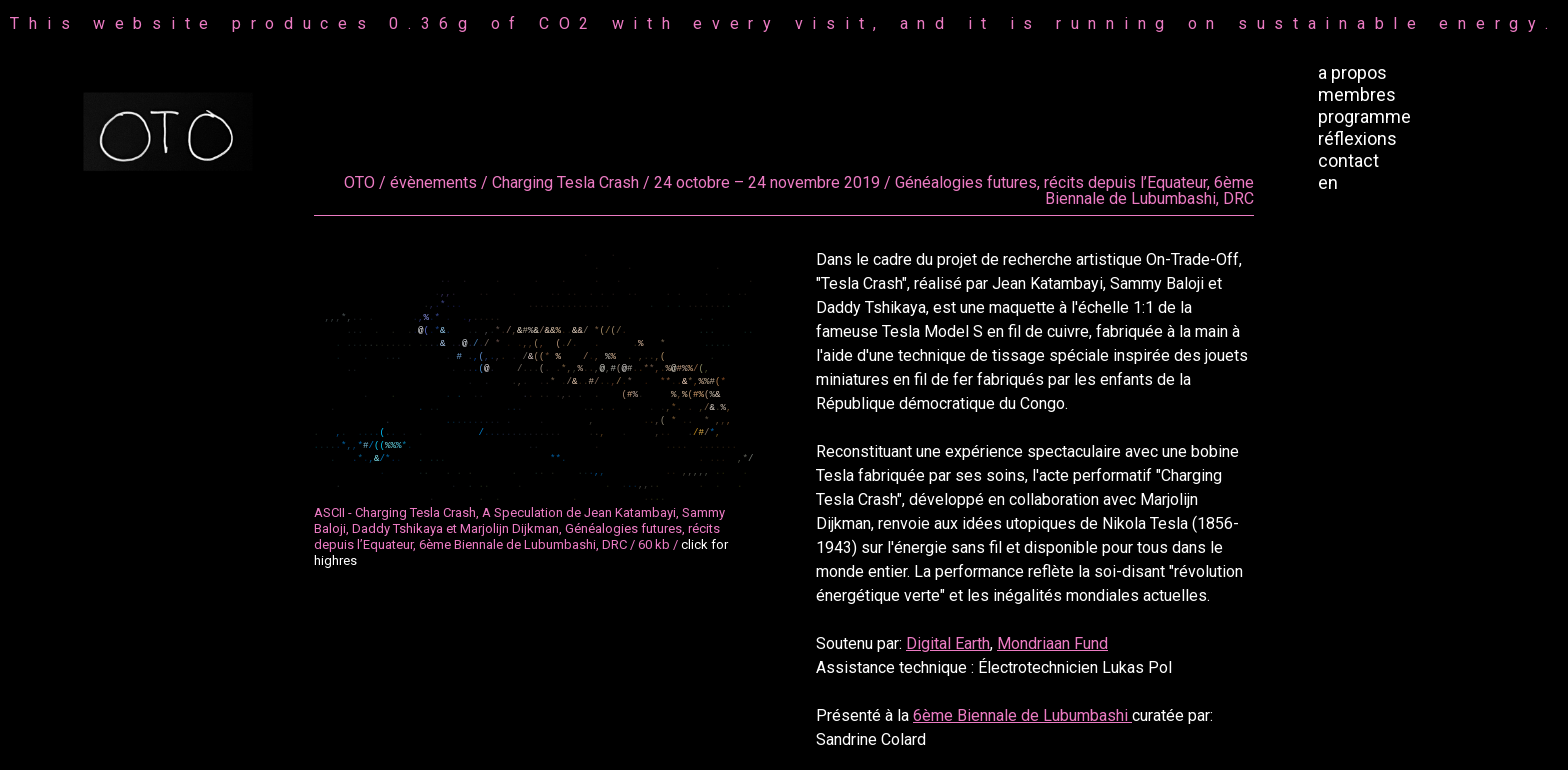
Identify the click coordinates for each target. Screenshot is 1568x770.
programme (1364, 116)
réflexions (1357, 138)
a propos (1352, 72)
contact (1348, 160)
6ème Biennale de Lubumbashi (1022, 715)
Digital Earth (948, 643)
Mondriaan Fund (1052, 643)
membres (1357, 94)
